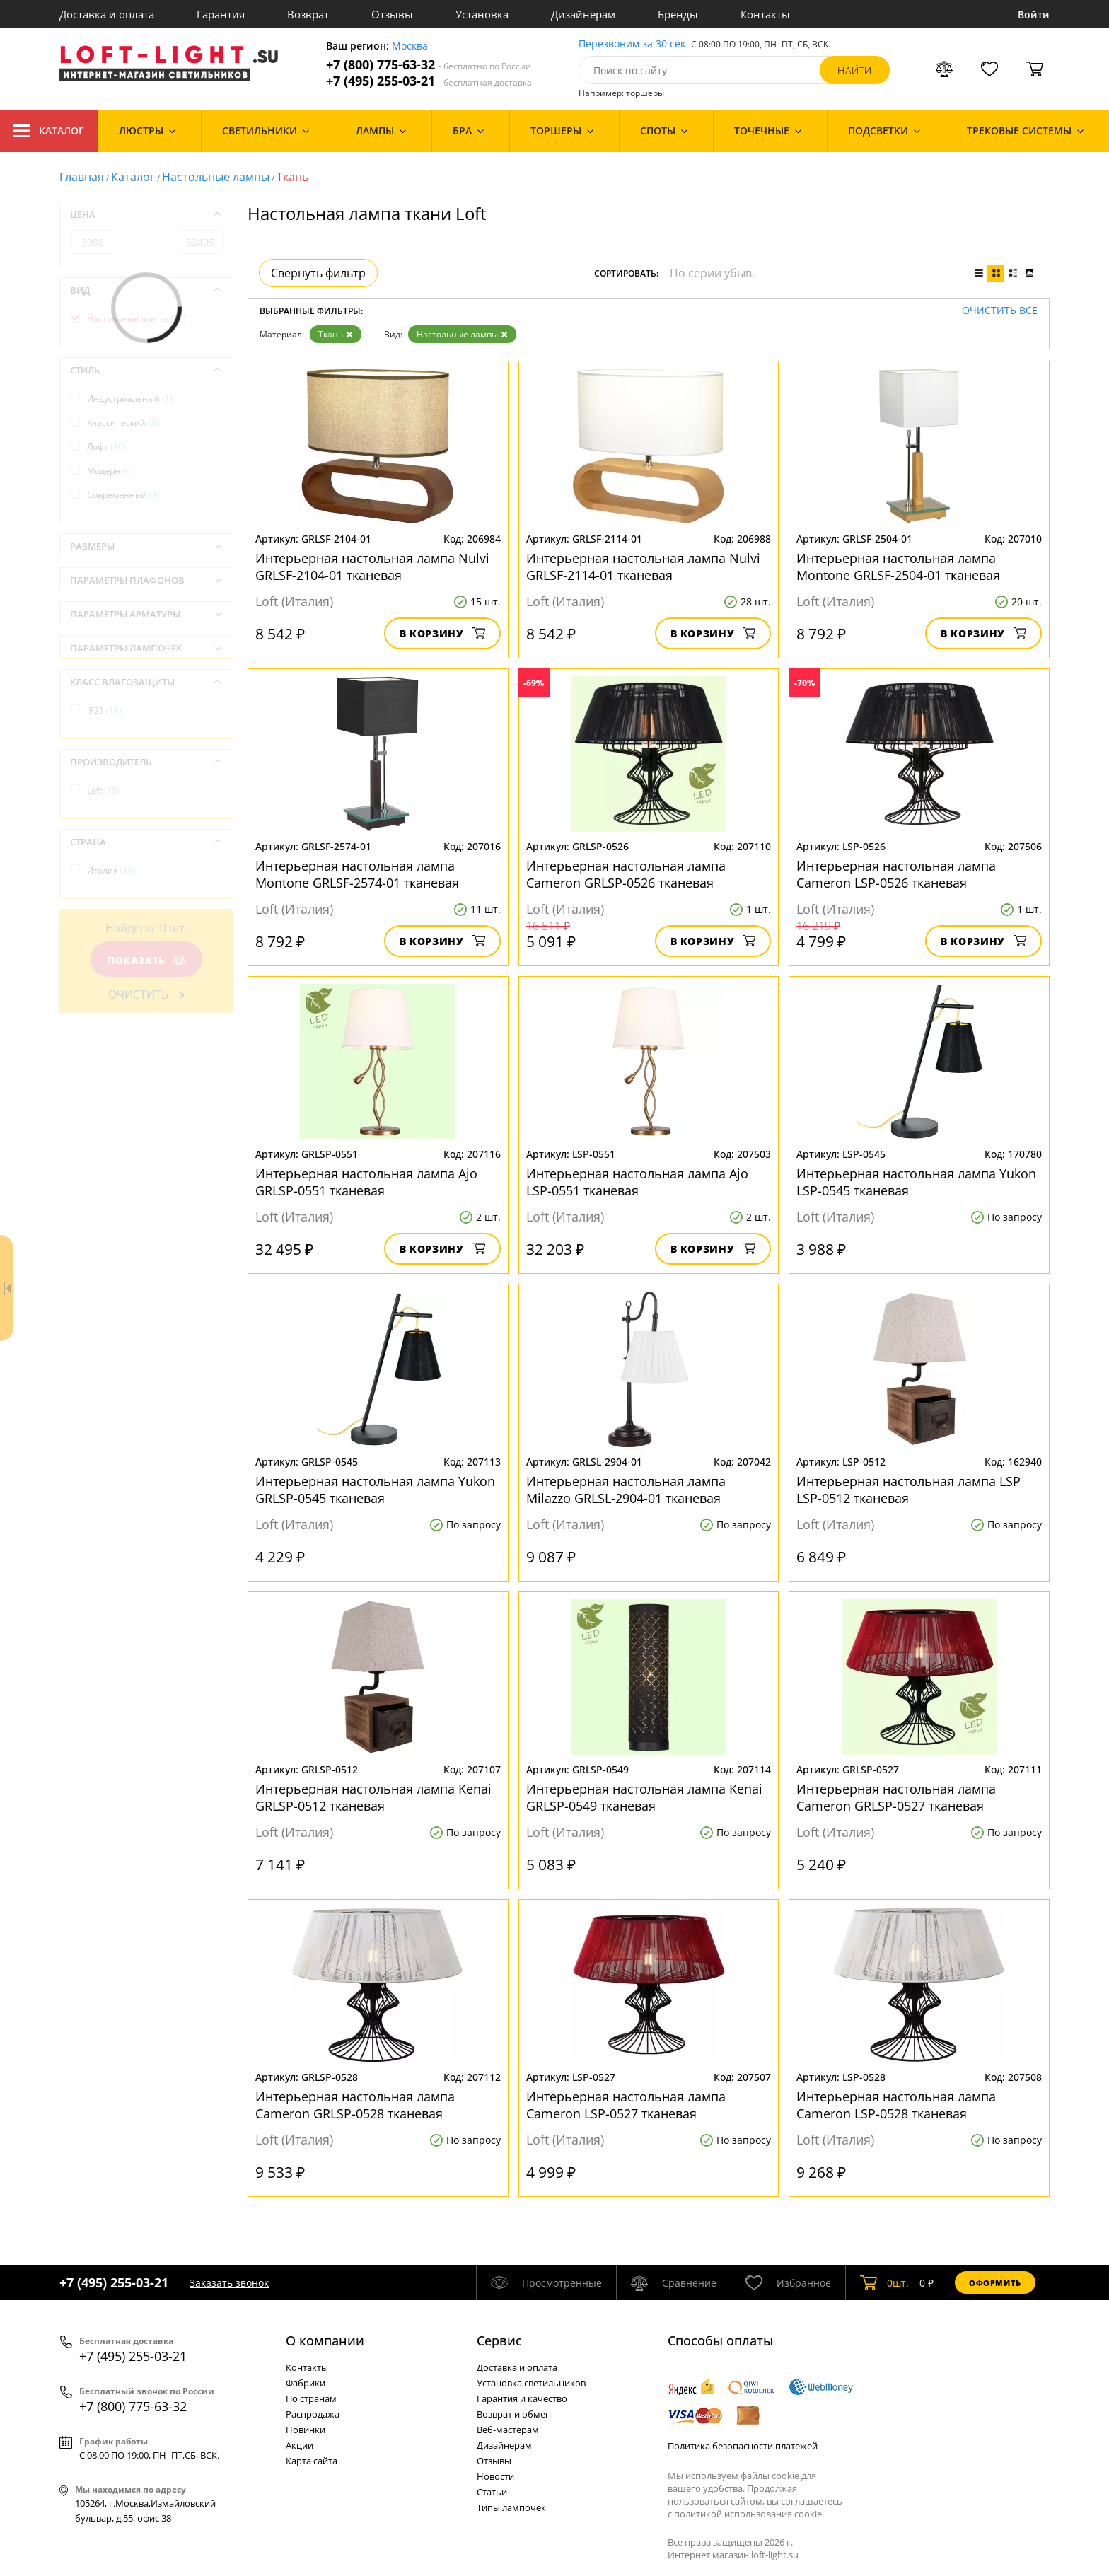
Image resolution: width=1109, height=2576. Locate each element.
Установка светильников (531, 2383)
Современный (123, 495)
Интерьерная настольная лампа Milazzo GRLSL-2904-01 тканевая (626, 1490)
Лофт (106, 447)
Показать (146, 960)
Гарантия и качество (522, 2398)
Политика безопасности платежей (743, 2445)
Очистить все (1000, 311)
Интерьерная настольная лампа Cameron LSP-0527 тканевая (626, 2105)
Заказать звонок (229, 2283)
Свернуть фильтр (318, 273)
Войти (1034, 14)
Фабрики (305, 2383)
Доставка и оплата (106, 14)
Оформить (995, 2283)
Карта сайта (311, 2460)
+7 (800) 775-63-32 (428, 65)
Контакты (765, 14)
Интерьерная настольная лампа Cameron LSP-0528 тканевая (896, 2105)
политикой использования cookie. (749, 2513)
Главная (81, 177)
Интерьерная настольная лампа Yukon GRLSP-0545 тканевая (375, 1490)
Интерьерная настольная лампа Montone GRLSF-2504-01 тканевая (898, 567)
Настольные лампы (215, 177)
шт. (884, 2282)
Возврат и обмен (514, 2414)
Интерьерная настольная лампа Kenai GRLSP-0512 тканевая (373, 1797)
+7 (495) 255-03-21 (429, 81)
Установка (482, 14)
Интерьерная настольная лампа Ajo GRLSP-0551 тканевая (366, 1182)
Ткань (335, 334)
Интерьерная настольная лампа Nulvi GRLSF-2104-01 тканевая (372, 567)
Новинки (305, 2429)
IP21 (104, 710)
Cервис (499, 2340)
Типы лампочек (511, 2507)
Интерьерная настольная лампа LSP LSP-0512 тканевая (908, 1490)
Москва (410, 46)
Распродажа (312, 2414)
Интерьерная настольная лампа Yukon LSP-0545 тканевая (916, 1182)
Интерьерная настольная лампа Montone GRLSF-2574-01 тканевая (357, 874)
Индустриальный (130, 399)
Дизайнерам (583, 14)
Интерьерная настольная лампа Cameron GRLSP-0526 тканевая (626, 874)
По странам (311, 2398)
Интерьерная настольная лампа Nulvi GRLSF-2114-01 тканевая (643, 567)
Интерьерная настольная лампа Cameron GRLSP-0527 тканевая (896, 1797)
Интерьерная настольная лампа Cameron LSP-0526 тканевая (896, 874)
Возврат (308, 14)
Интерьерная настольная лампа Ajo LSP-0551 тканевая (637, 1182)
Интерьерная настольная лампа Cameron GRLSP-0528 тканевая (355, 2105)
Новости (495, 2476)
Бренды (678, 14)
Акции (299, 2445)
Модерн (110, 471)
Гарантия (221, 14)
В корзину (442, 633)
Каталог (48, 130)
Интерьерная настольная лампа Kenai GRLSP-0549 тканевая (644, 1797)
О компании (325, 2340)
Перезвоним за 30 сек (632, 44)
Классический (122, 423)
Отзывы (392, 14)
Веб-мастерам (508, 2429)
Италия (111, 870)
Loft (103, 790)
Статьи (492, 2491)
